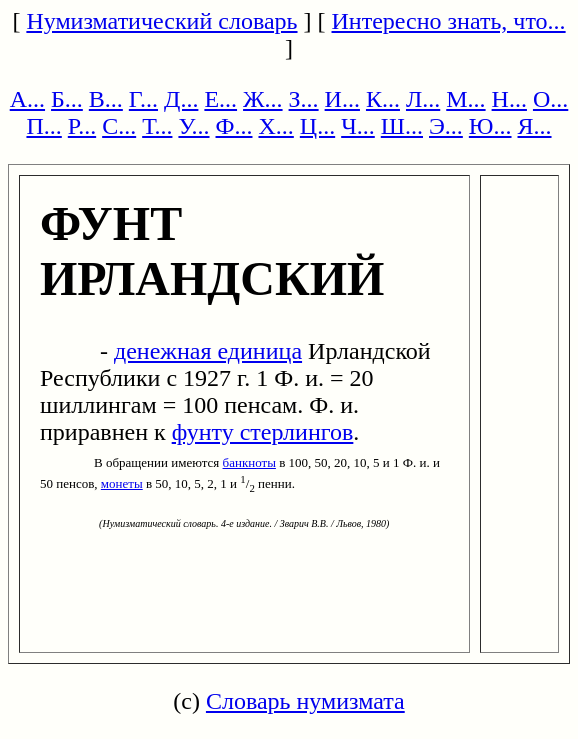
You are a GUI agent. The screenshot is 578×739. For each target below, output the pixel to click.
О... (550, 99)
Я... (535, 126)
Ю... (490, 126)
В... (106, 99)
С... (119, 126)
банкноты (249, 462)
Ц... (317, 126)
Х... (275, 126)
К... (383, 99)
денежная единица (208, 351)
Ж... (263, 99)
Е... (220, 99)
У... (193, 126)
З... (304, 99)
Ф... (234, 126)
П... (43, 126)
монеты (122, 483)
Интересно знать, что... (449, 21)
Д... (181, 99)
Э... (446, 126)
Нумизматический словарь (161, 21)
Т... (157, 126)
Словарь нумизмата (305, 701)
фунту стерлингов (263, 432)
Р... (82, 126)
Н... (509, 99)
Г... (143, 99)
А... (27, 99)
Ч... (358, 126)
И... (342, 99)
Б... (67, 99)
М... (465, 99)
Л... (423, 99)
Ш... (402, 126)
